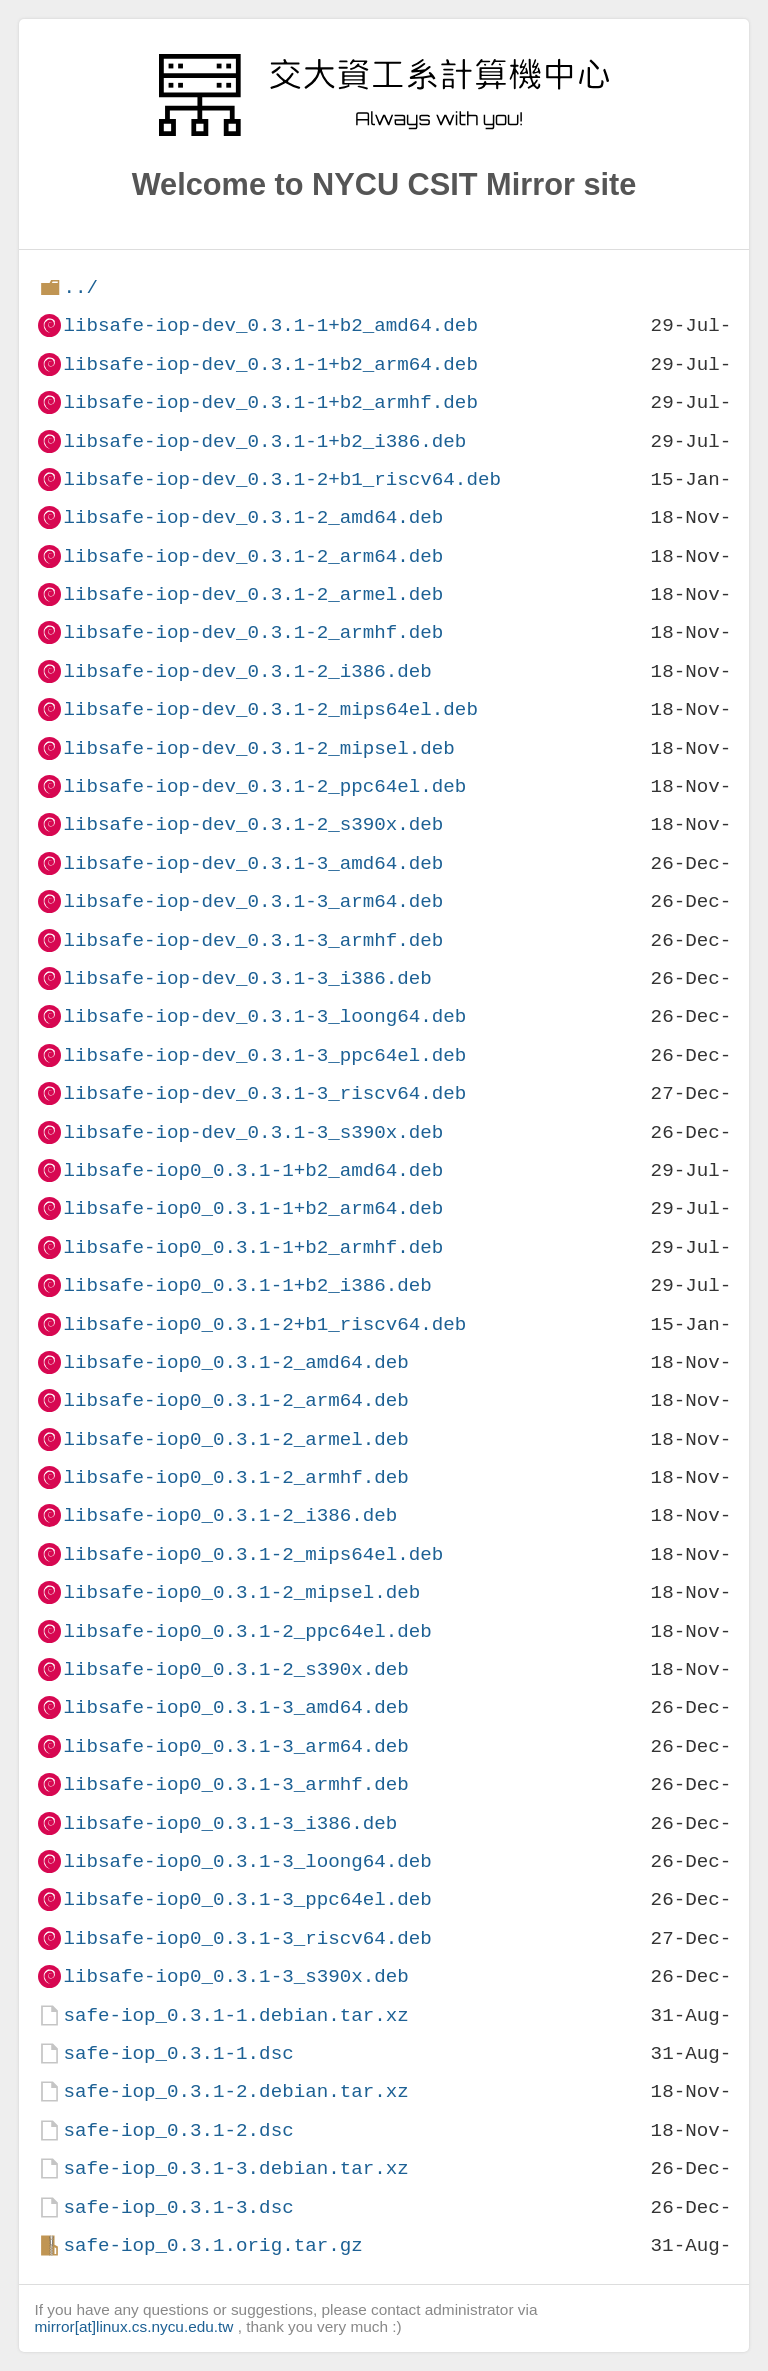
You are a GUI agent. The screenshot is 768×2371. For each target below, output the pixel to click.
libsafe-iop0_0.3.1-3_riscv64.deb (247, 1938)
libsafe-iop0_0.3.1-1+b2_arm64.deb (253, 1208)
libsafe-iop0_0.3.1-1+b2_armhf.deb (253, 1247)
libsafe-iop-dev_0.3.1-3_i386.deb (247, 978)
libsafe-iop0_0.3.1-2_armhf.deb (235, 1477)
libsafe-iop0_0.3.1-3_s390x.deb (235, 1976)
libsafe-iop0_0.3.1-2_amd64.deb (235, 1362)
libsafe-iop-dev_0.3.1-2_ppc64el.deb (264, 786)
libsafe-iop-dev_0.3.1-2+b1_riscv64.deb (281, 479)
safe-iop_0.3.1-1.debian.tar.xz (235, 2015)
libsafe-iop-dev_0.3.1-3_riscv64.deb (264, 1093)
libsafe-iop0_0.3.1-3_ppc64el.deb (247, 1899)
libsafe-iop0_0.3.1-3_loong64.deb (247, 1861)
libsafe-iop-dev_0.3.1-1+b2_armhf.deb (270, 402)
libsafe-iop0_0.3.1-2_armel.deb (235, 1439)
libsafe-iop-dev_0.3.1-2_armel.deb (253, 594)
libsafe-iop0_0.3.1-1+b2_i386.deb (247, 1285)
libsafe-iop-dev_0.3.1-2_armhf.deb (253, 632)
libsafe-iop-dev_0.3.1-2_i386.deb (247, 671)
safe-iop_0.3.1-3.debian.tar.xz (235, 2168)
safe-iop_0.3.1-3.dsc (178, 2207)
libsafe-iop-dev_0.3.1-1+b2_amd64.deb (270, 325)
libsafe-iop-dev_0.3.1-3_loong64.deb (264, 1016)
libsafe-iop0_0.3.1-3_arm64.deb (235, 1746)
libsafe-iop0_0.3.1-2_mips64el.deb (253, 1554)
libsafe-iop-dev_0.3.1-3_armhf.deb (253, 940)
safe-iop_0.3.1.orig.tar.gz (212, 2245)
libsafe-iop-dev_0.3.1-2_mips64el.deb (270, 709)
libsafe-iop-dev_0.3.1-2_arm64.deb (253, 556)
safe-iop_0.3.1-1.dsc (178, 2053)
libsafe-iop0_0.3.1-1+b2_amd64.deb (253, 1170)
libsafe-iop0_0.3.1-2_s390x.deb (235, 1669)
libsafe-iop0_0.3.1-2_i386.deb (230, 1515)
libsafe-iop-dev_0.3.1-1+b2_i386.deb (264, 441)
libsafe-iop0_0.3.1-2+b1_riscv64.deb (264, 1324)
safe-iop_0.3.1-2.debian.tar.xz (235, 2091)
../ (80, 287)
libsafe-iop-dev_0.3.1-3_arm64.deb (253, 901)
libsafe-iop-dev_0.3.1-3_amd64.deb (253, 863)
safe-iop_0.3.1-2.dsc (178, 2130)
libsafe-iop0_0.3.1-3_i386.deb (230, 1823)
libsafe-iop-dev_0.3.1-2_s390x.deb (253, 824)
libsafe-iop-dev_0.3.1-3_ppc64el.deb (264, 1055)
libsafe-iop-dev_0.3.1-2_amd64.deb (253, 517)
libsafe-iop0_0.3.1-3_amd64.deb (235, 1707)
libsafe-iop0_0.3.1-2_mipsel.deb (241, 1592)
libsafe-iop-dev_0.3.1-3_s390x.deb (253, 1132)
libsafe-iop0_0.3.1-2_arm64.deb (235, 1400)
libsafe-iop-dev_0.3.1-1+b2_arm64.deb (270, 364)
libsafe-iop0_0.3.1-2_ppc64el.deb (247, 1631)
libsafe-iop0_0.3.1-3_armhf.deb (235, 1784)
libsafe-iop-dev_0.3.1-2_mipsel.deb (258, 748)
